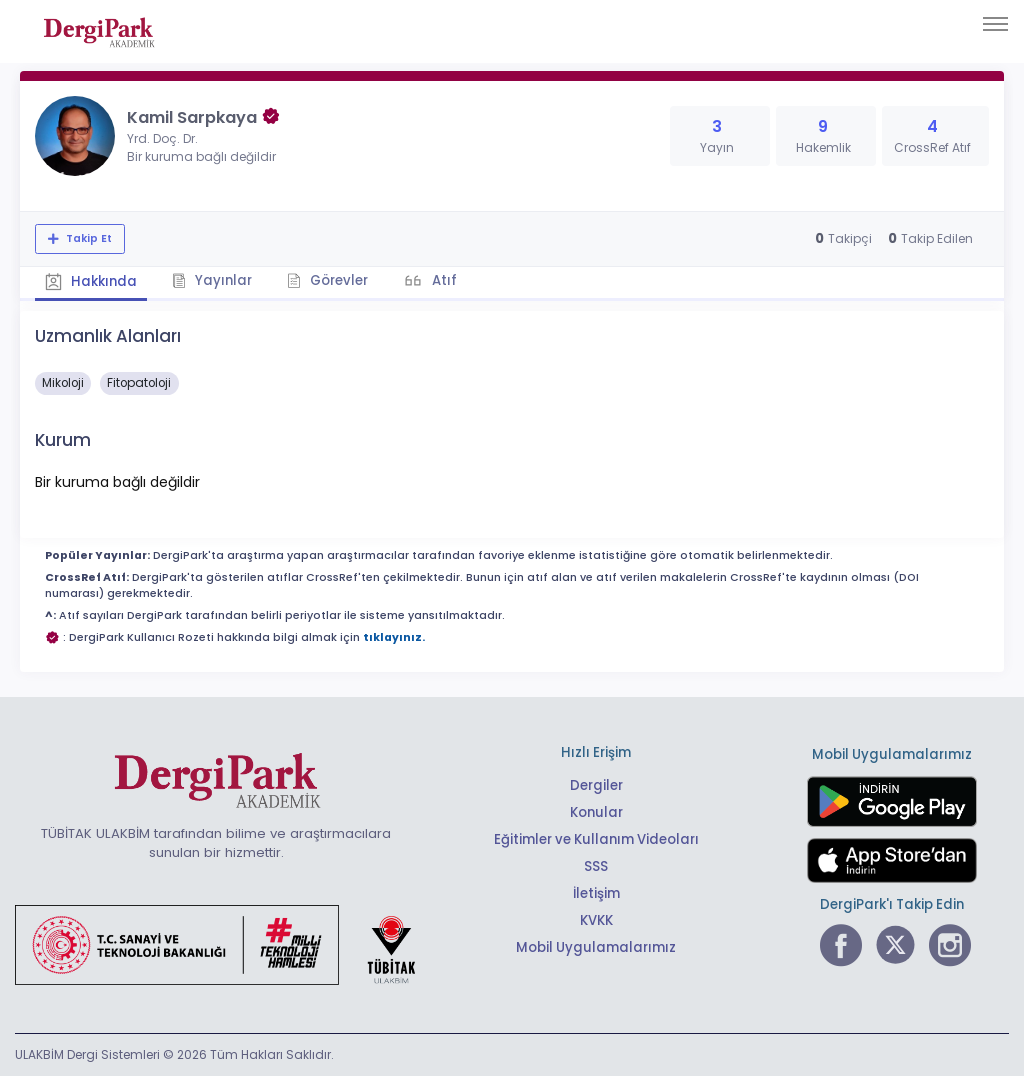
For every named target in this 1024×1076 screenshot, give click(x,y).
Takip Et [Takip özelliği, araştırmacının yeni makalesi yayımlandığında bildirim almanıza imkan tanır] (87, 238)
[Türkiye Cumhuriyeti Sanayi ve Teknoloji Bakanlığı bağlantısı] (228, 944)
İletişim (596, 893)
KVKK (596, 920)
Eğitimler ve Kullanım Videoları (596, 839)
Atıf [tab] (443, 280)
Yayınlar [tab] (212, 280)
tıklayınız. (394, 637)
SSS (596, 866)
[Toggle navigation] (995, 24)
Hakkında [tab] (91, 281)
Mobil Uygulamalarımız (596, 947)
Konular (596, 812)
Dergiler (596, 785)
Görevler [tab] (327, 280)
